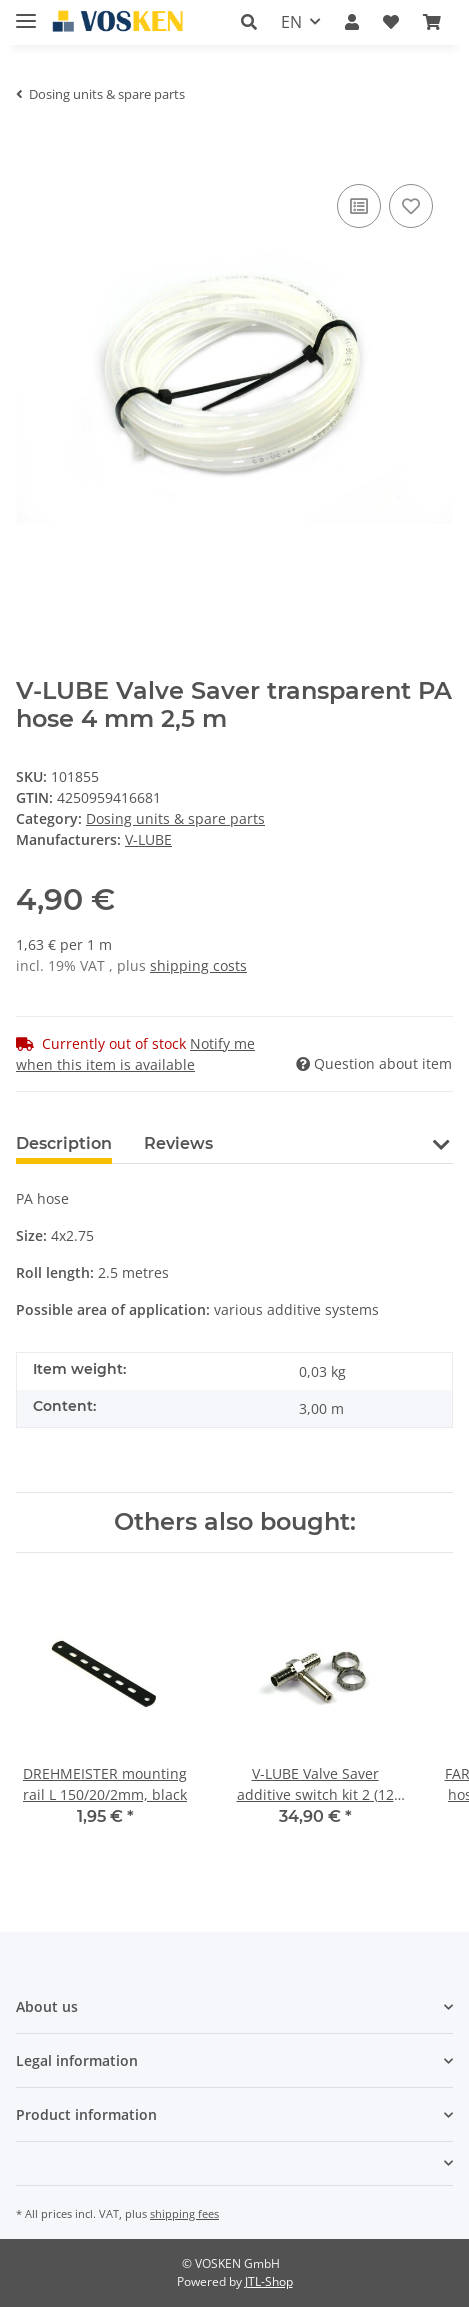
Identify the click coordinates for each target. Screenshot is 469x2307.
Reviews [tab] (178, 1143)
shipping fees (184, 2213)
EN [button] (291, 22)
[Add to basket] (32, 149)
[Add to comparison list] (359, 206)
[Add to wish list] (411, 206)
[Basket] (432, 22)
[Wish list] (391, 22)
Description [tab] (64, 1143)
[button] (249, 22)
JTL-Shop (269, 2281)
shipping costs (198, 965)
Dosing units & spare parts (175, 818)
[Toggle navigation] (26, 12)
